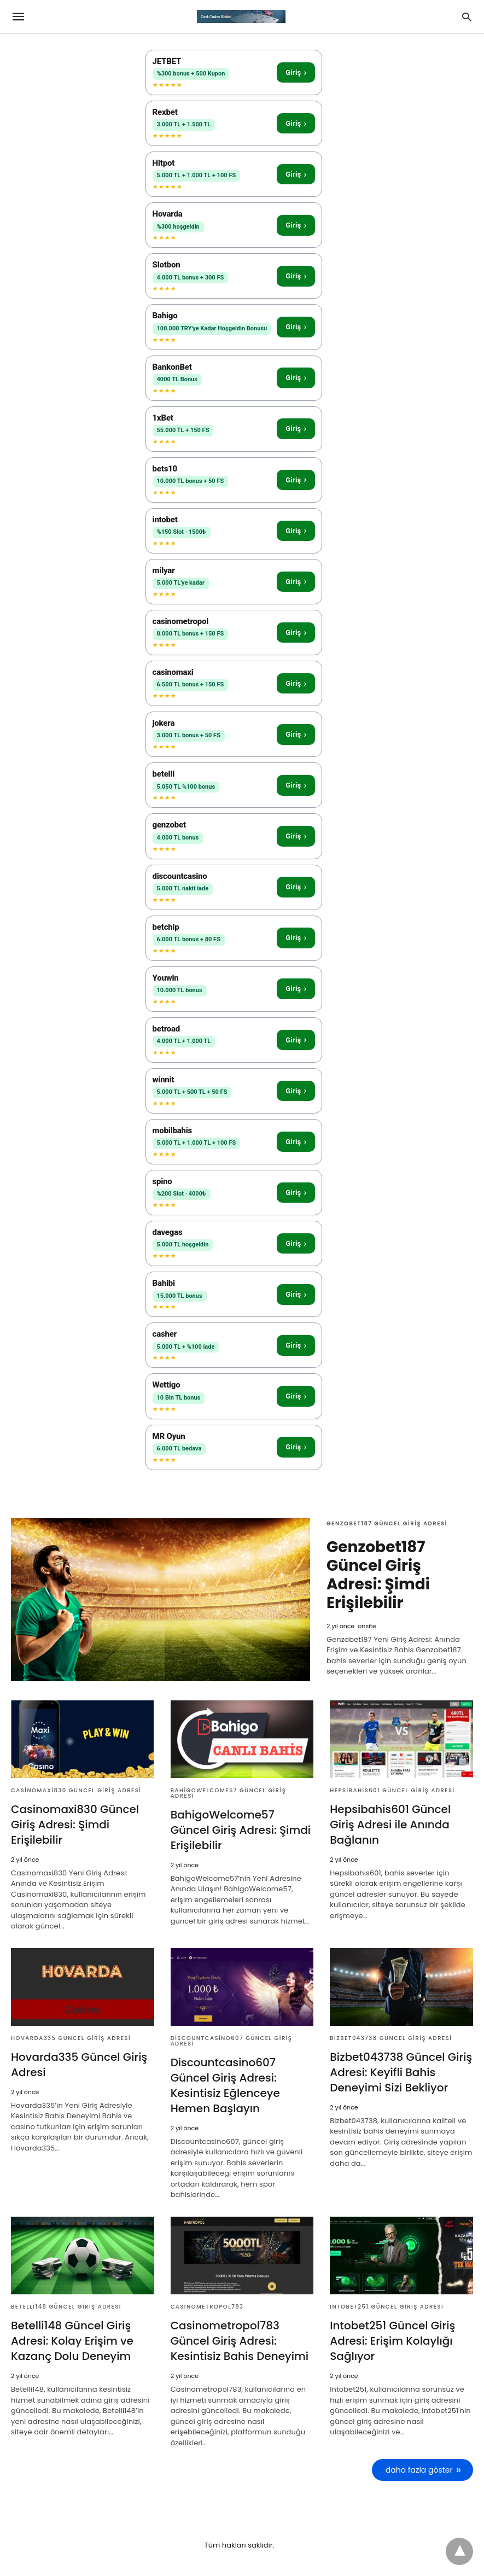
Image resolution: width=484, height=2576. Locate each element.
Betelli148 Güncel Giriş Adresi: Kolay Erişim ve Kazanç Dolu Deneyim (72, 2341)
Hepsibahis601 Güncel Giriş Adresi (392, 1790)
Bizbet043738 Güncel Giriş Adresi (391, 2038)
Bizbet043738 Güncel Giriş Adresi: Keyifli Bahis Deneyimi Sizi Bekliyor (401, 2072)
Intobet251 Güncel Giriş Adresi (387, 2307)
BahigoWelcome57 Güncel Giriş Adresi (229, 1793)
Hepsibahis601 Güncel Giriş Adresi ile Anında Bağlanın (390, 1825)
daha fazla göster (419, 2469)
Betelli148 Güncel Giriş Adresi (66, 2307)
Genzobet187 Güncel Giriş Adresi (386, 1523)
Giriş (295, 72)
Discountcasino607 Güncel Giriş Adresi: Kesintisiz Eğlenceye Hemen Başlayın (225, 2085)
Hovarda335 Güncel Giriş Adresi (71, 2038)
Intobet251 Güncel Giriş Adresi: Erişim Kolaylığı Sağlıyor (392, 2341)
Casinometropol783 (207, 2307)
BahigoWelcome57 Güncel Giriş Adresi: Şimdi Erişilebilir (241, 1830)
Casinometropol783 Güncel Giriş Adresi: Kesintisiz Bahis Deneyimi (239, 2341)
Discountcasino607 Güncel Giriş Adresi (232, 2041)
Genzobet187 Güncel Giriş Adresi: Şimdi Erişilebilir (378, 1574)
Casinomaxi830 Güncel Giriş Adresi (76, 1790)
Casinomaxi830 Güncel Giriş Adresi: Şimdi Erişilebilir (75, 1825)
